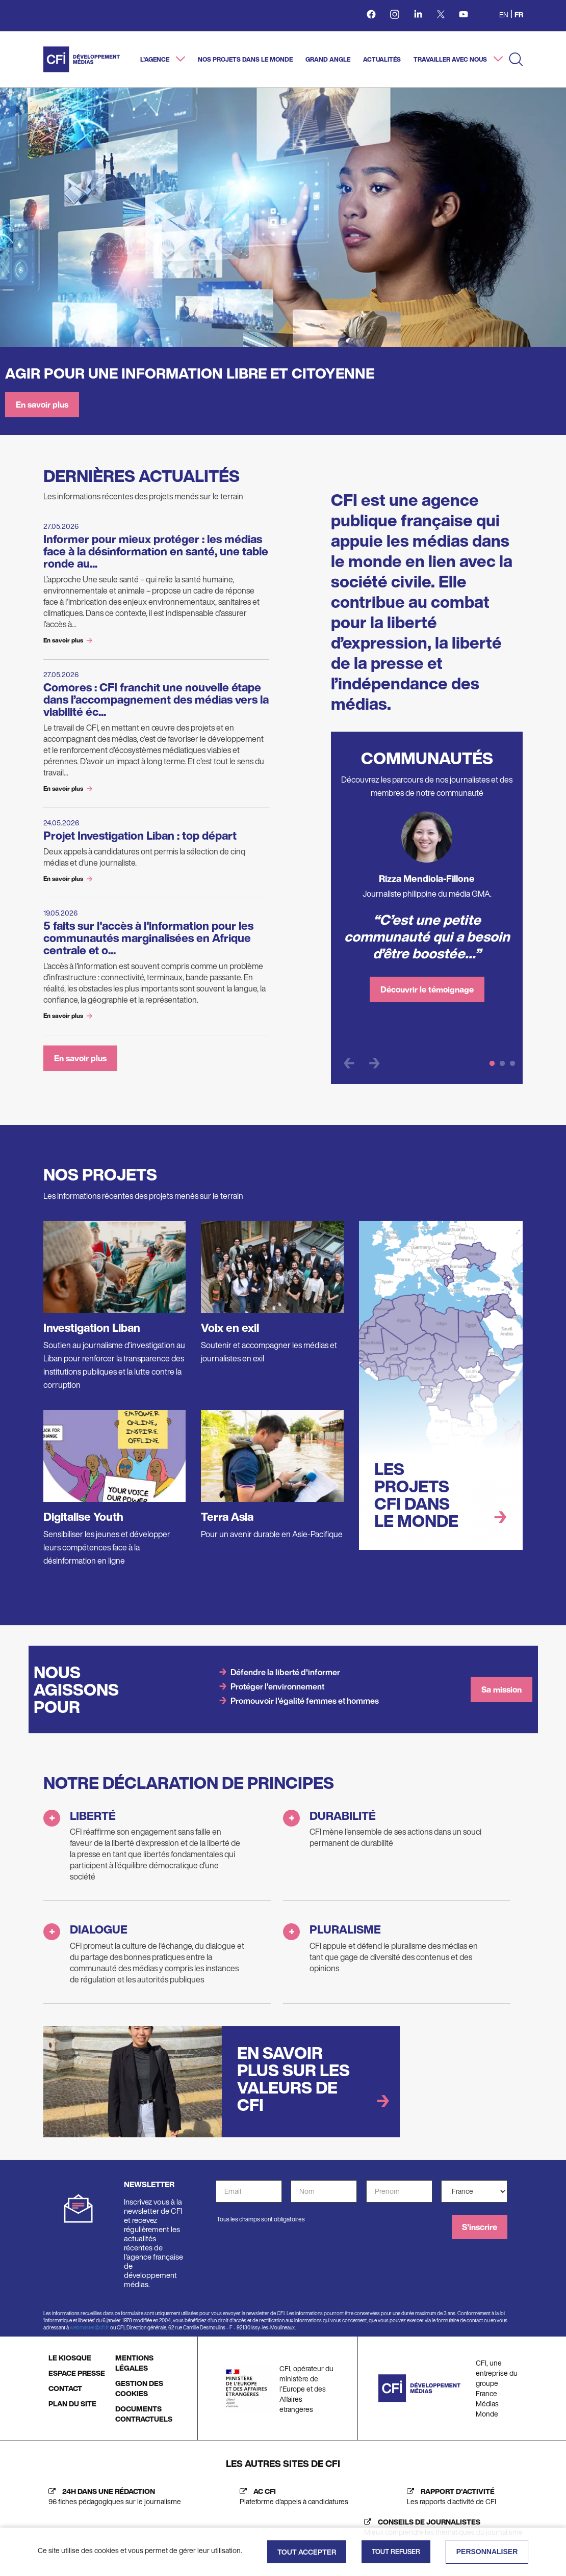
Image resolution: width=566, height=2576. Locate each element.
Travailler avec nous (451, 59)
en (503, 14)
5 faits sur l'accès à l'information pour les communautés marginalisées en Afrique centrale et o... (148, 938)
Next (375, 1064)
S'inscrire (479, 2227)
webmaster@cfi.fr (89, 2327)
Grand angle (327, 59)
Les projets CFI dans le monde (416, 1495)
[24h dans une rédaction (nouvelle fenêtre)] (112, 2496)
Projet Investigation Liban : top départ (140, 835)
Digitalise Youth (83, 1517)
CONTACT (65, 2388)
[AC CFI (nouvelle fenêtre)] (291, 2496)
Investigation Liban (91, 1328)
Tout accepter (306, 2551)
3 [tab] (512, 1064)
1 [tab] (492, 1064)
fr (518, 14)
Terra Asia (227, 1517)
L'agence (155, 59)
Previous (349, 1064)
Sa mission (501, 1689)
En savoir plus (42, 404)
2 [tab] (502, 1064)
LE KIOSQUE (69, 2357)
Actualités (382, 59)
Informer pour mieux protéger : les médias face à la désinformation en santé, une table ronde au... (155, 551)
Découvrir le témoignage (427, 989)
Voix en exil (230, 1328)
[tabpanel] (427, 911)
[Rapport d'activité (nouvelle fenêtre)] (449, 2496)
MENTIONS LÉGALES (134, 2362)
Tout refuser (396, 2552)
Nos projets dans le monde (245, 59)
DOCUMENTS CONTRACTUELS (143, 2413)
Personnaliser (487, 2551)
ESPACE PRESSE (76, 2373)
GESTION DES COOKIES (139, 2388)
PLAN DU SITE (72, 2403)
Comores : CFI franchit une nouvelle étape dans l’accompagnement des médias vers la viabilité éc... (156, 699)
